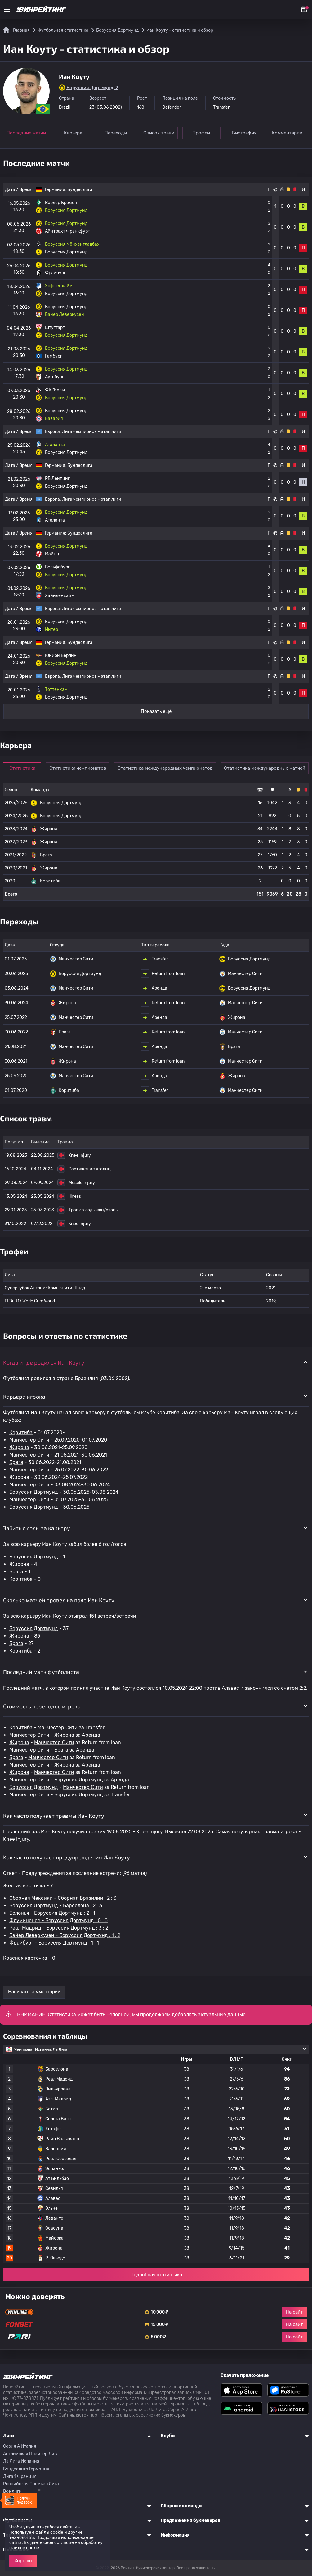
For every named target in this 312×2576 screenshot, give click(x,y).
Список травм (158, 133)
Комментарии (287, 133)
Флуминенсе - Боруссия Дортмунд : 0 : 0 (58, 1920)
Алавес (230, 1688)
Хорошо (23, 2561)
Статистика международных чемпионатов (165, 768)
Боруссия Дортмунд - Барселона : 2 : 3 (55, 1905)
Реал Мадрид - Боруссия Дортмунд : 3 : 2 (58, 1928)
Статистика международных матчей (264, 768)
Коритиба (21, 1432)
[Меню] (7, 9)
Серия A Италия (19, 2446)
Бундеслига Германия (26, 2469)
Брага (16, 1462)
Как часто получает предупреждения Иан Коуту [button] (66, 1857)
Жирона (19, 1447)
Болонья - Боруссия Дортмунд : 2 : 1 (52, 1913)
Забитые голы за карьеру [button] (36, 1528)
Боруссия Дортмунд (33, 1492)
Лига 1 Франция (20, 2476)
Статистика (22, 768)
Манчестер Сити (29, 1440)
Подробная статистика (156, 2274)
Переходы (116, 133)
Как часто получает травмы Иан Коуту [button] (53, 1815)
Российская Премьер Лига (31, 2484)
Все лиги (12, 2491)
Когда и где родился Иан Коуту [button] (43, 1362)
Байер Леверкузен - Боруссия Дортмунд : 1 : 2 (64, 1935)
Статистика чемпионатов (77, 768)
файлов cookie (24, 2548)
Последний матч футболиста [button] (41, 1671)
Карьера (73, 133)
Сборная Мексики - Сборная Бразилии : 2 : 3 (63, 1898)
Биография (244, 133)
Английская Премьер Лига (31, 2453)
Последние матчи (26, 133)
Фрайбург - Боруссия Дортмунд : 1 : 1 (54, 1943)
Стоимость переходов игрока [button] (42, 1706)
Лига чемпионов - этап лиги (91, 431)
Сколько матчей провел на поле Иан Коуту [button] (58, 1600)
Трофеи (201, 133)
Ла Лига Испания (21, 2461)
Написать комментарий (34, 1992)
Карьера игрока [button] (24, 1396)
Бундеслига (79, 189)
